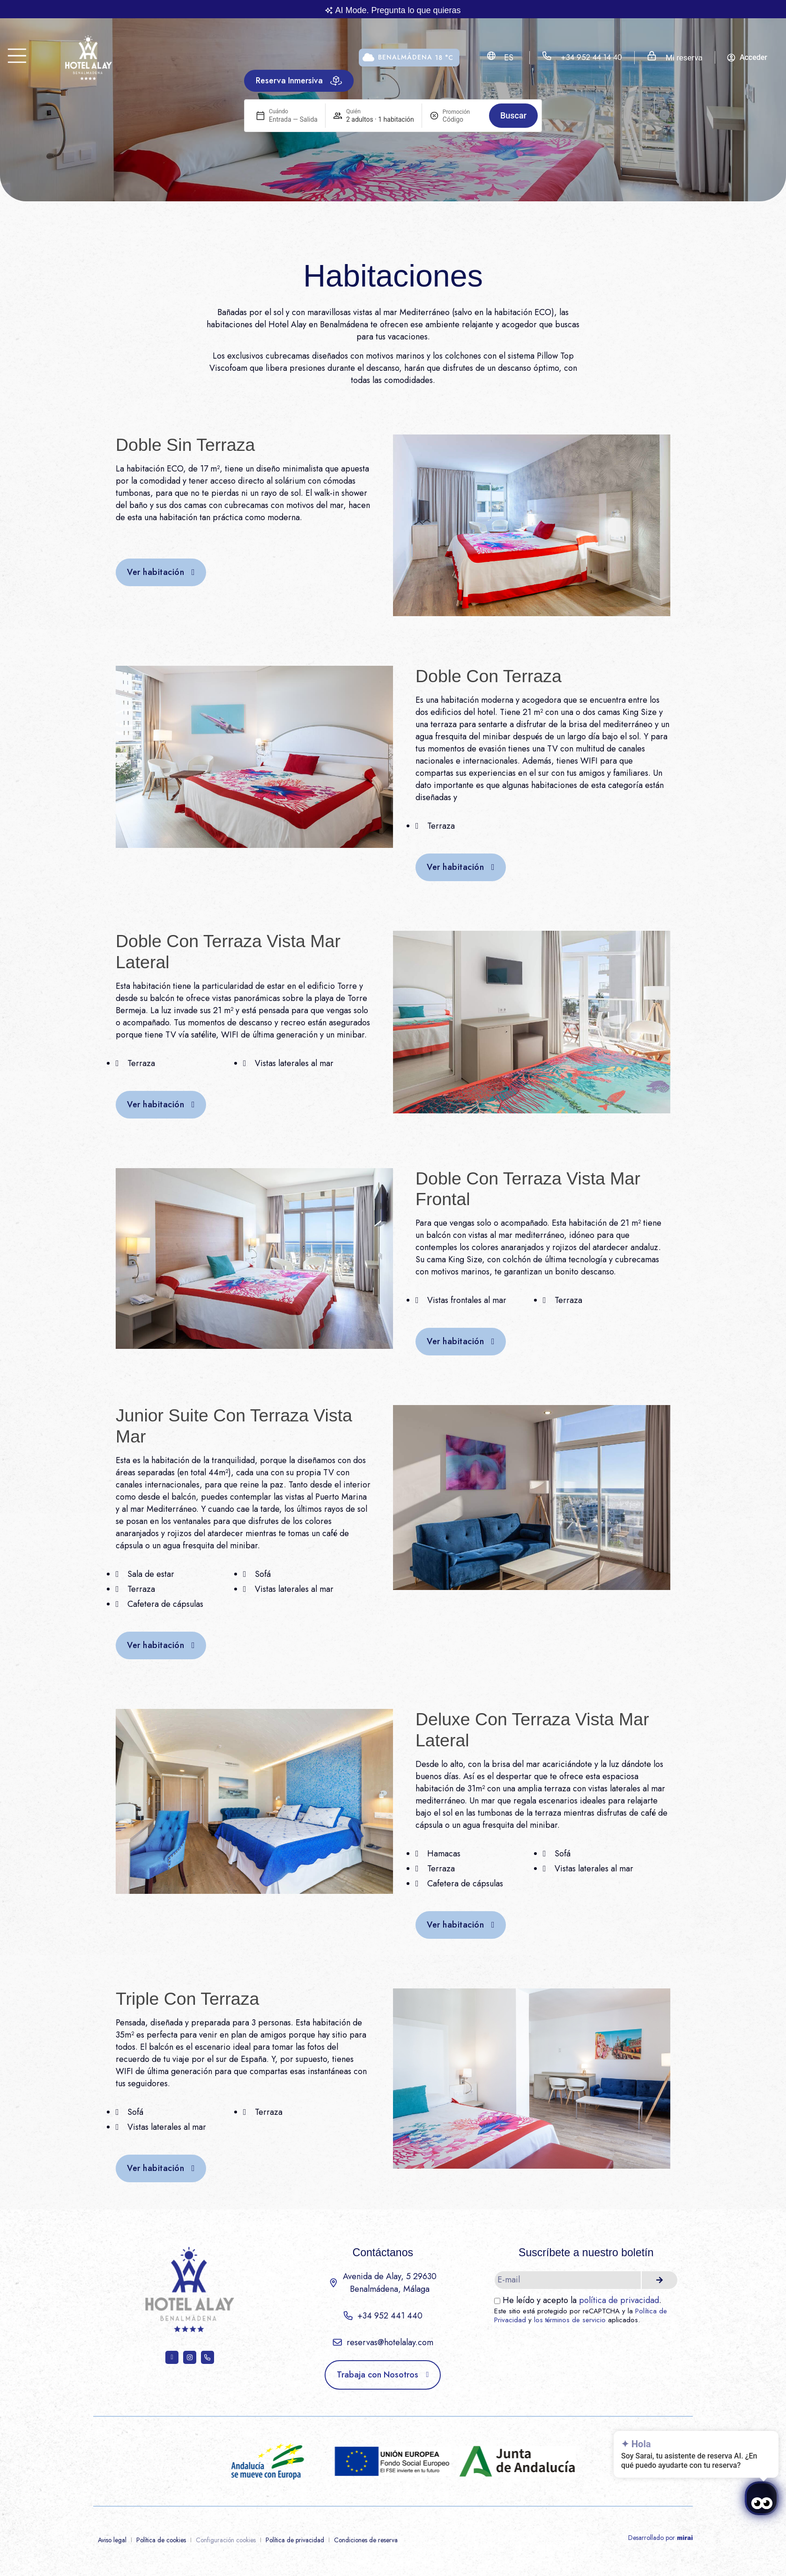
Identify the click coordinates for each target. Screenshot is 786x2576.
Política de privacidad (295, 2540)
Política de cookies (161, 2540)
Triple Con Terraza (187, 1999)
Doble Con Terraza (488, 676)
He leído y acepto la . (582, 2300)
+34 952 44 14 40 (591, 57)
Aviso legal (112, 2540)
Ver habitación (155, 572)
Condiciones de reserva (366, 2540)
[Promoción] (462, 119)
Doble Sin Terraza (185, 445)
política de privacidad (619, 2300)
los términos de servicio (570, 2320)
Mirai (685, 2537)
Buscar (513, 115)
